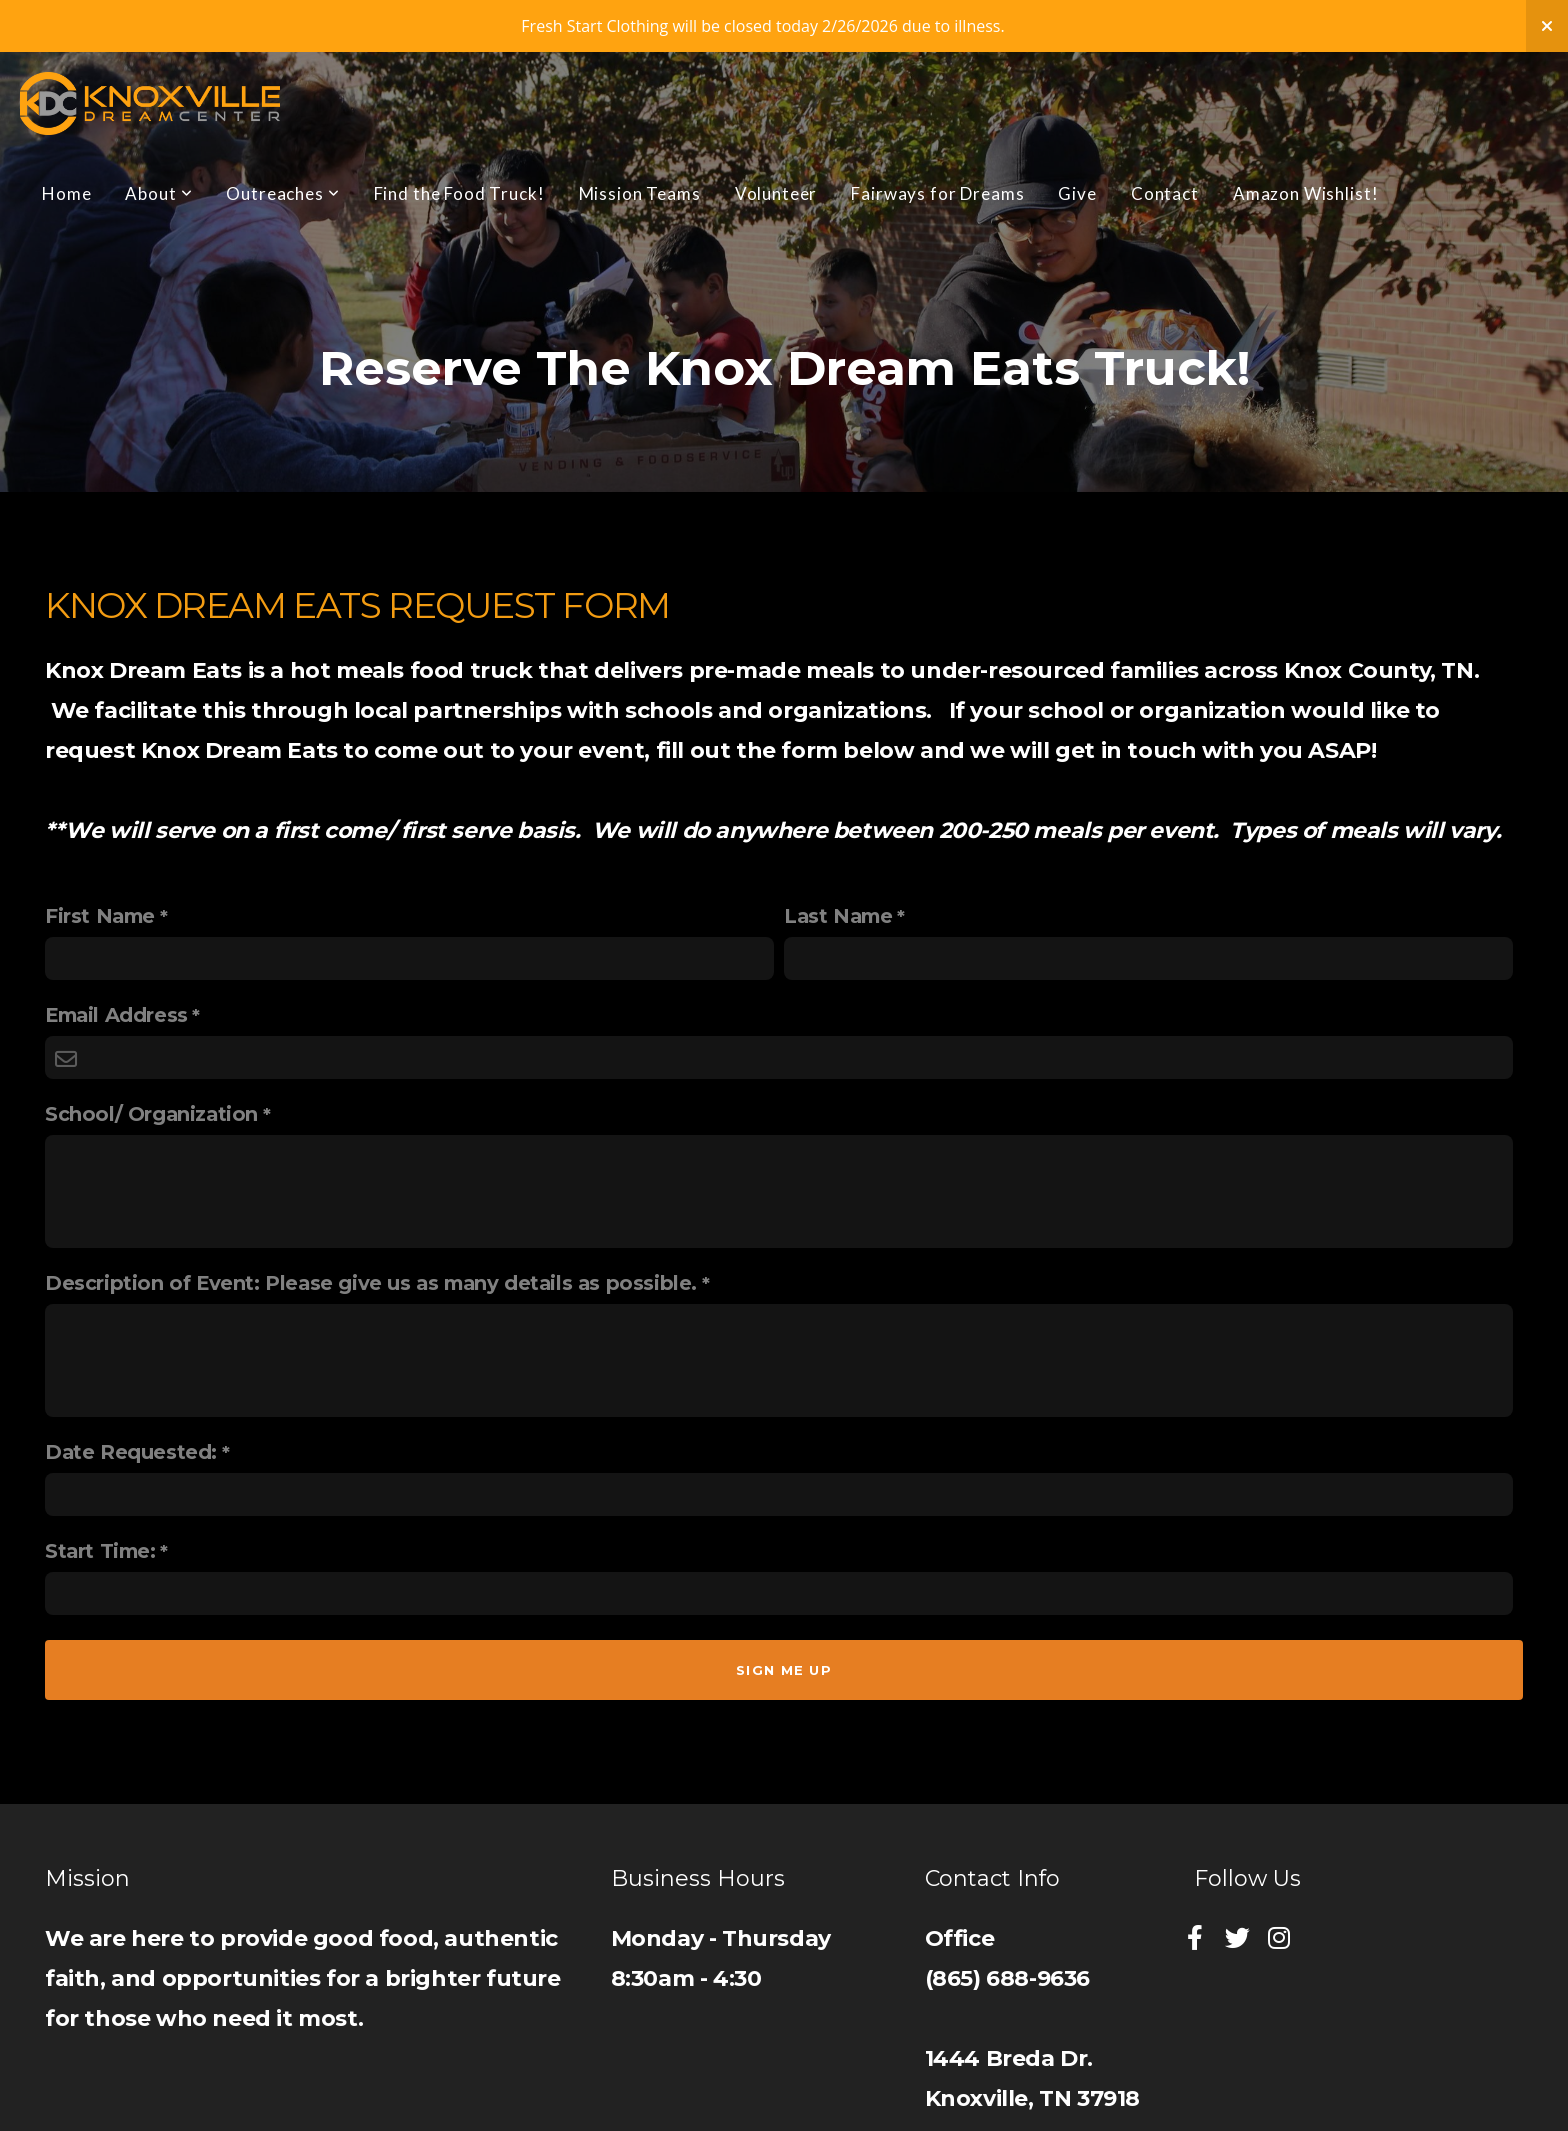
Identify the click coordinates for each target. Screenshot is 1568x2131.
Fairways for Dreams (937, 193)
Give (1077, 193)
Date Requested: (131, 1452)
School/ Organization (151, 1114)
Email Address (116, 1015)
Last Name (838, 916)
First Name (100, 916)
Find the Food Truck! (459, 193)
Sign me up (784, 1670)
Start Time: (100, 1551)
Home (66, 193)
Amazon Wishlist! (1306, 193)
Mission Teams (640, 193)
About (158, 193)
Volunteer (776, 193)
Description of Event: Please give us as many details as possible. (371, 1283)
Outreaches (282, 193)
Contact (1165, 193)
